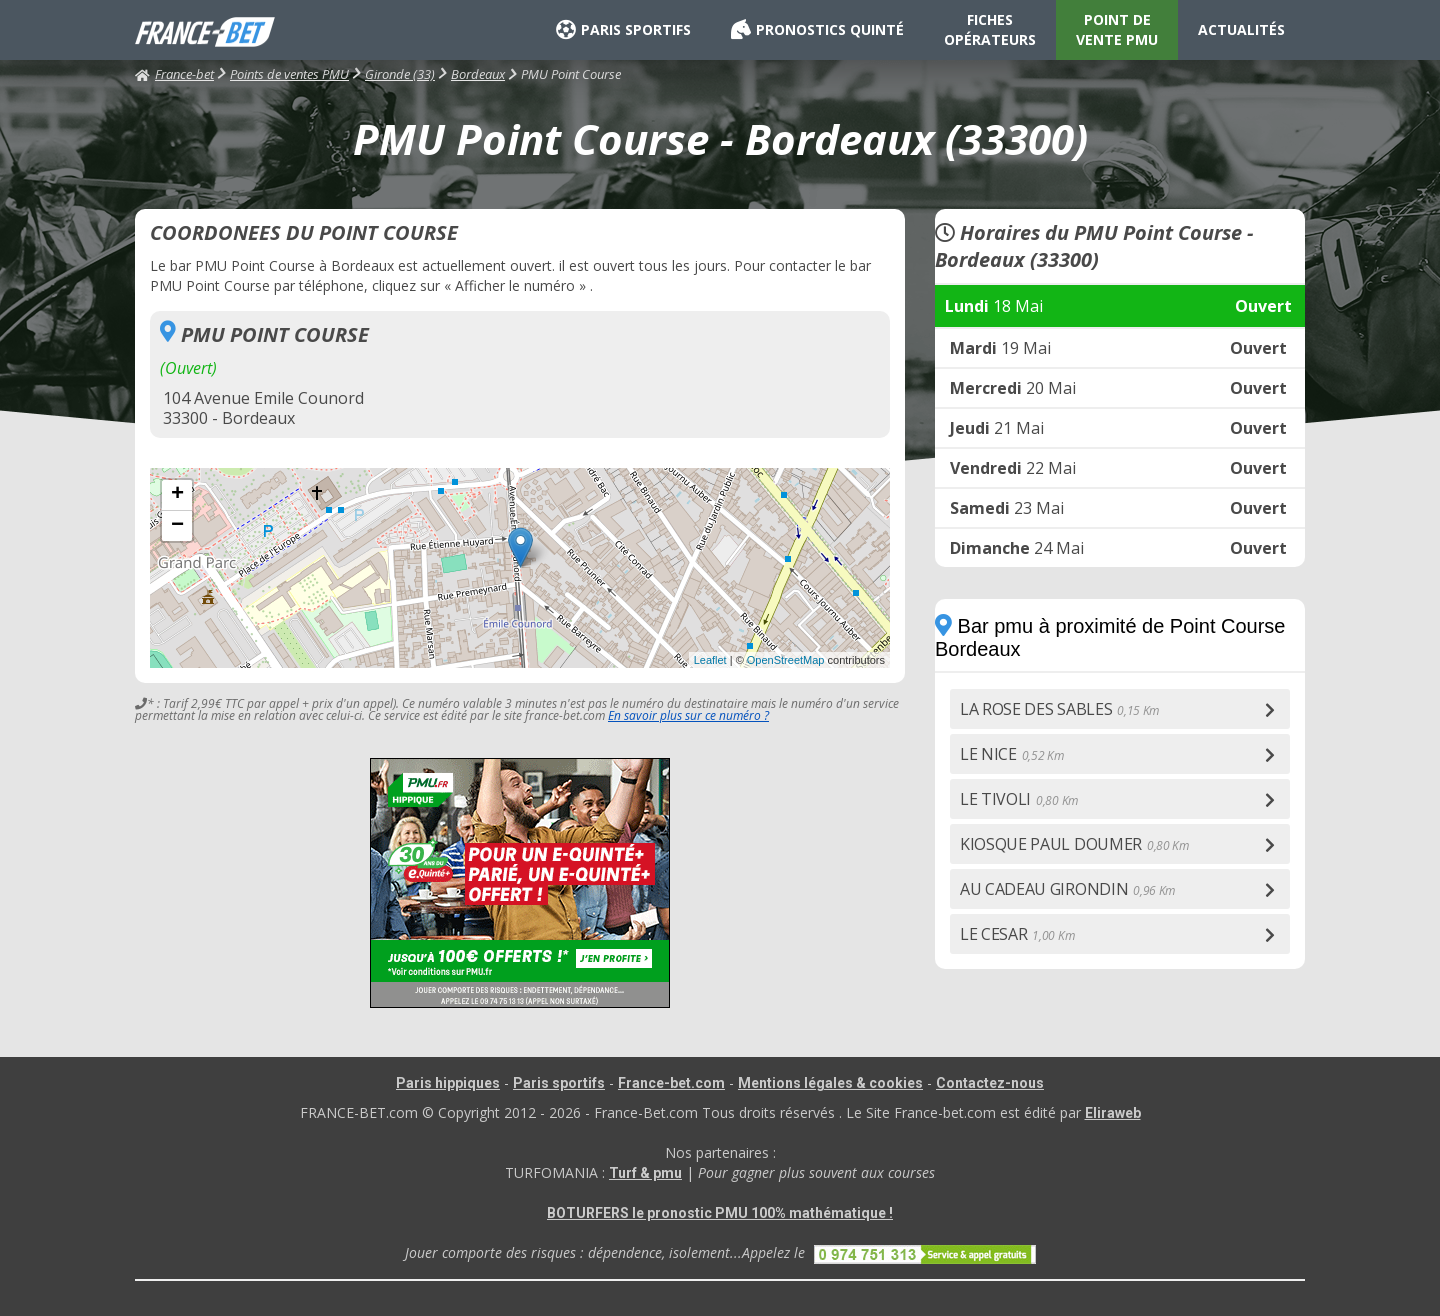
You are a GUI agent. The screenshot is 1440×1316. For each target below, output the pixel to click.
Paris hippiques (448, 1083)
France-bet (174, 74)
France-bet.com (671, 1083)
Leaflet (710, 660)
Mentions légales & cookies (830, 1083)
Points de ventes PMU (289, 74)
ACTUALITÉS (1241, 29)
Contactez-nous (990, 1083)
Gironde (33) (400, 74)
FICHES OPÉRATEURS (990, 29)
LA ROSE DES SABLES (1059, 709)
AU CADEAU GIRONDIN (1067, 889)
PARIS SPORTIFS (623, 30)
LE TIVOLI (1019, 799)
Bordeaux (478, 74)
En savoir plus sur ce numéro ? (688, 715)
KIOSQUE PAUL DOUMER (1074, 844)
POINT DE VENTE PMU (1117, 29)
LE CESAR (1017, 934)
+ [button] (177, 495)
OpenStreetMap (786, 660)
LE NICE (1012, 754)
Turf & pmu (645, 1173)
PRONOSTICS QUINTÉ (817, 30)
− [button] (177, 526)
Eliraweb (1113, 1113)
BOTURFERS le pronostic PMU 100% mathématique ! (720, 1213)
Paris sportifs (559, 1083)
